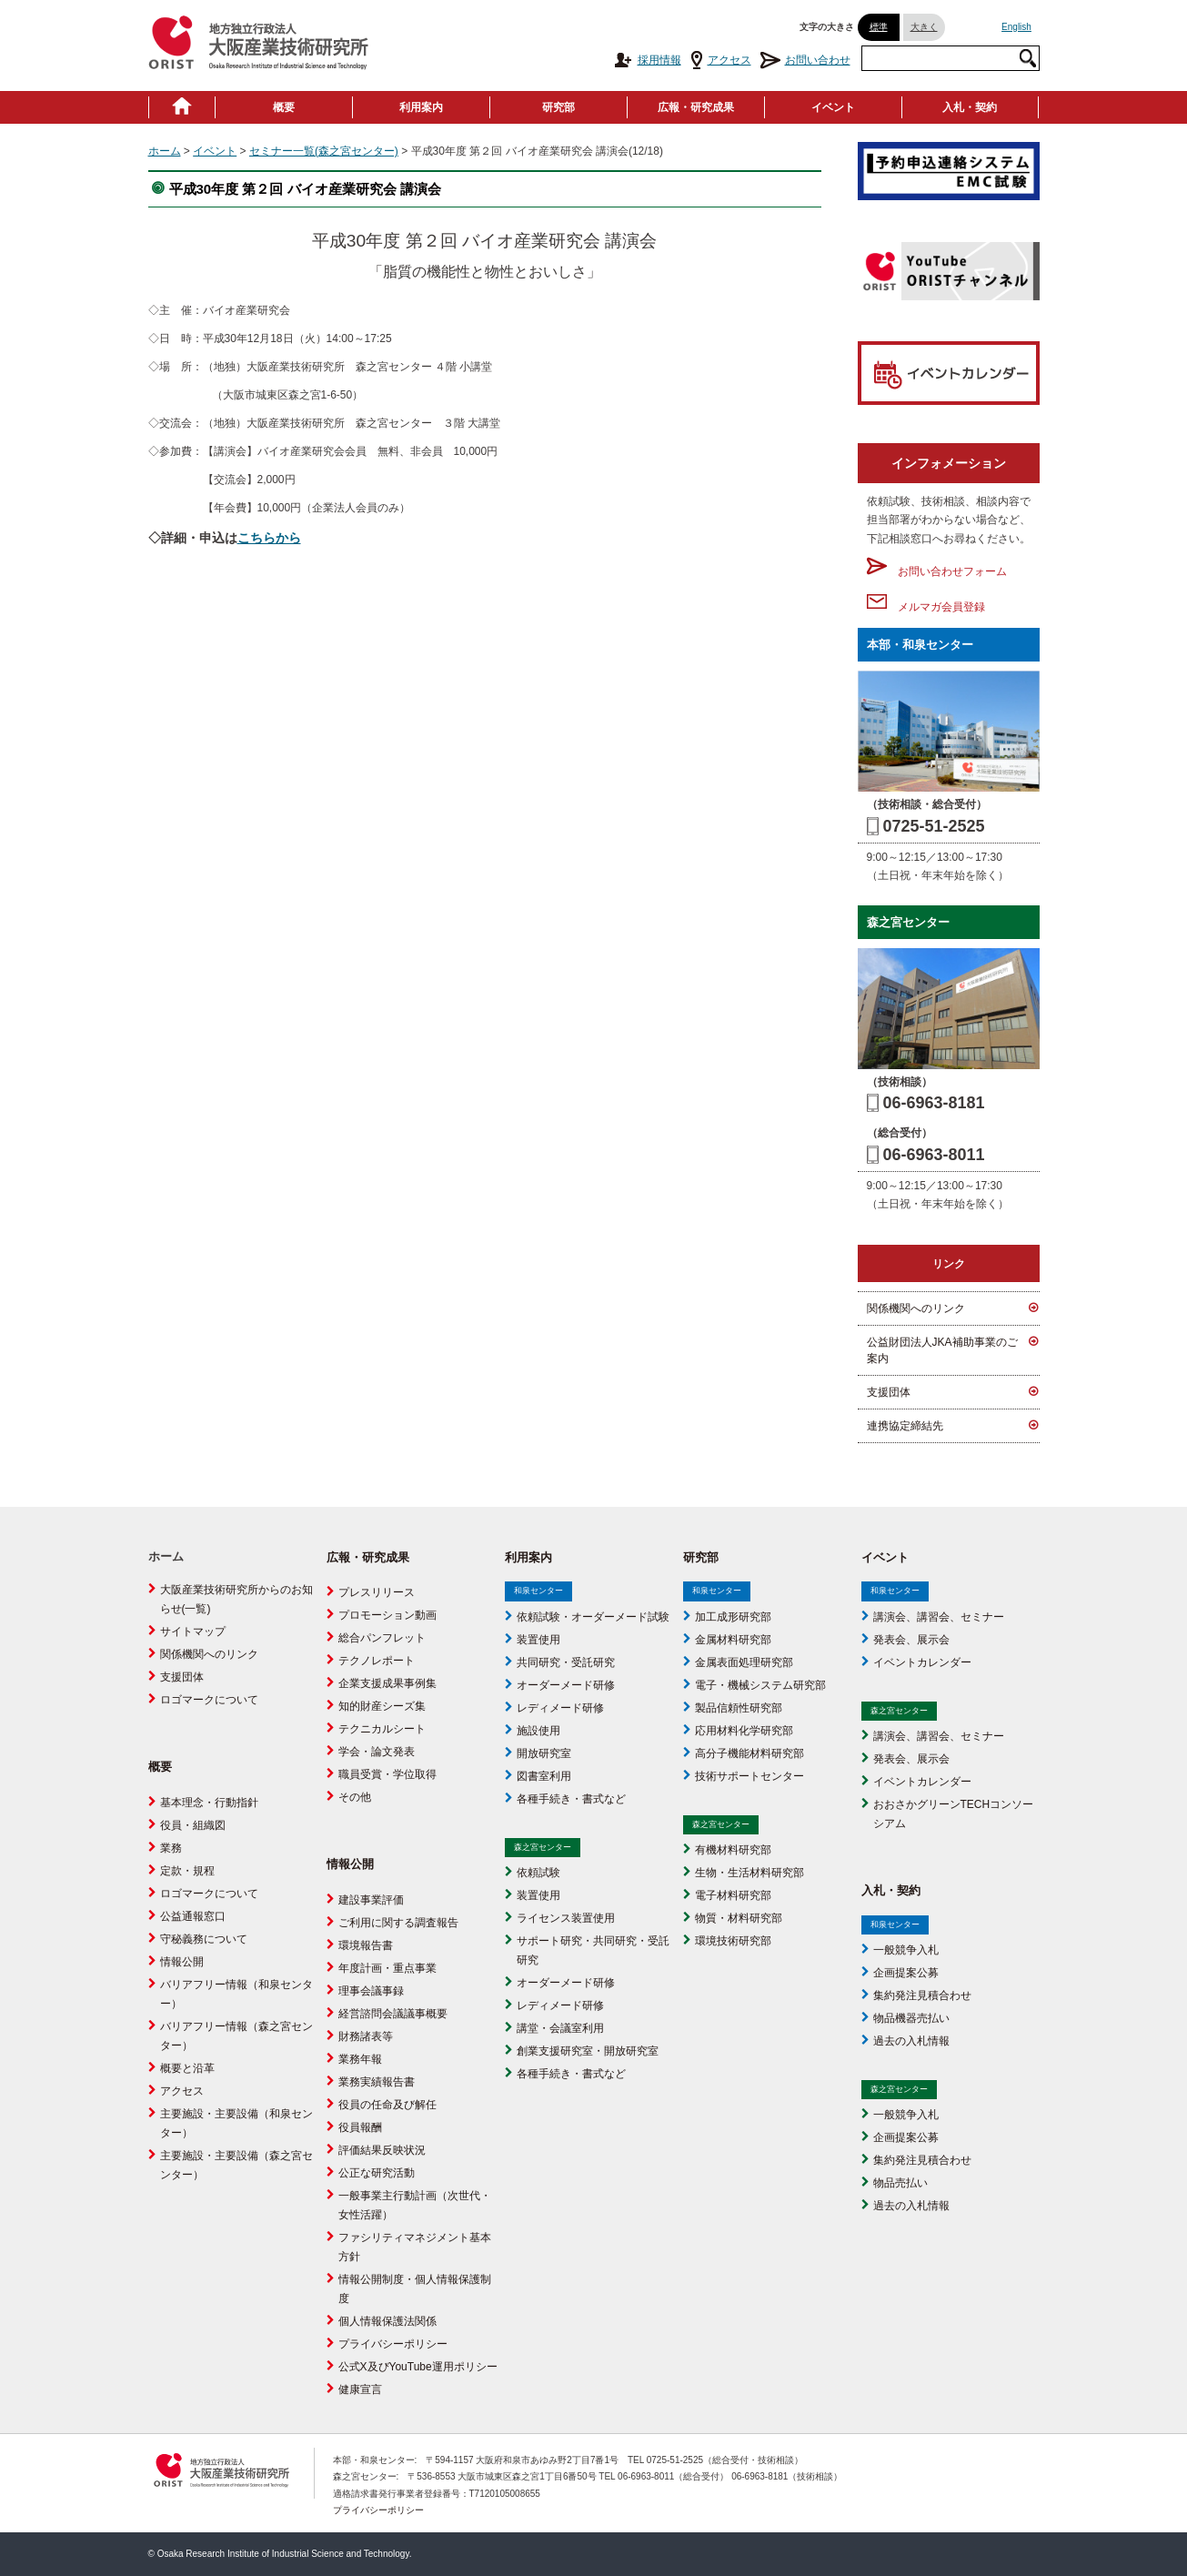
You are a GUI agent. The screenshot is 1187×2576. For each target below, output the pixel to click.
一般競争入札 (906, 1950)
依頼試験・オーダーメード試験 (593, 1617)
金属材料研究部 (733, 1639)
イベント (833, 107)
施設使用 (538, 1730)
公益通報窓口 (193, 1916)
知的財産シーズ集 (382, 1706)
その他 (354, 1797)
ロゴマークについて (209, 1699)
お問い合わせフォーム (937, 571)
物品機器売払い (911, 2018)
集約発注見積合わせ (922, 1995)
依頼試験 (538, 1872)
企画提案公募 (906, 1972)
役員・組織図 (193, 1825)
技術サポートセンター (749, 1776)
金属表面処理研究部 (744, 1662)
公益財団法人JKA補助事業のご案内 (942, 1350)
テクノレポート (376, 1660)
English (1016, 27)
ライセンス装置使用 (566, 1918)
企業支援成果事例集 (387, 1683)
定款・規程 (187, 1870)
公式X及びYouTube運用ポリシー (418, 2366)
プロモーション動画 (387, 1615)
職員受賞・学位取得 (387, 1774)
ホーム (164, 151)
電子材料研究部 (733, 1895)
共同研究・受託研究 (566, 1662)
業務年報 (360, 2059)
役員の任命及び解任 (387, 2104)
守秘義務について (203, 1939)
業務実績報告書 (376, 2082)
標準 (879, 27)
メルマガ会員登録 (926, 607)
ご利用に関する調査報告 (398, 1922)
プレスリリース (376, 1592)
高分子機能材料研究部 (749, 1753)
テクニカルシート (382, 1728)
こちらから (269, 537)
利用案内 (421, 107)
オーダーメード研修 (566, 1685)
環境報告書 (365, 1945)
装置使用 (538, 1639)
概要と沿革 (187, 2068)
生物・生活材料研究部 (749, 1872)
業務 (171, 1848)
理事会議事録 (371, 1991)
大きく (924, 27)
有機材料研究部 (733, 1850)
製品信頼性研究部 (738, 1708)
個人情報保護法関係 (387, 2321)
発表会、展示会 (911, 1639)
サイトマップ (193, 1631)
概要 (284, 107)
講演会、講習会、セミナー (938, 1617)
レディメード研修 (560, 1708)
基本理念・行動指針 (209, 1802)
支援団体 (888, 1392)
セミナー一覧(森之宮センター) (323, 151)
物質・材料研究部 (738, 1918)
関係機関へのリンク (916, 1308)
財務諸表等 (365, 2036)
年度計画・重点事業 (387, 1968)
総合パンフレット (382, 1637)
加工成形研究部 (733, 1617)
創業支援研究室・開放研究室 (588, 2051)
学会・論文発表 (376, 1751)
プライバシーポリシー (393, 2344)
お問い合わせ (805, 60)
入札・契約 (969, 107)
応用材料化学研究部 (744, 1730)
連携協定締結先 (905, 1425)
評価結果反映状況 (382, 2150)
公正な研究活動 (376, 2173)
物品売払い (900, 2183)
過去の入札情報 (911, 2041)
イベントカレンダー (922, 1662)
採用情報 (647, 60)
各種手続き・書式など (571, 1799)
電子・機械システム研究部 (760, 1685)
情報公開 (182, 1961)
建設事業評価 (371, 1900)
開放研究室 (544, 1753)
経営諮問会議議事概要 (393, 2013)
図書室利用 (544, 1776)
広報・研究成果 (696, 107)
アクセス (720, 60)
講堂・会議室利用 (560, 2028)
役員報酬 (360, 2127)
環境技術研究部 (733, 1941)
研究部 (558, 107)
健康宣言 (360, 2389)
